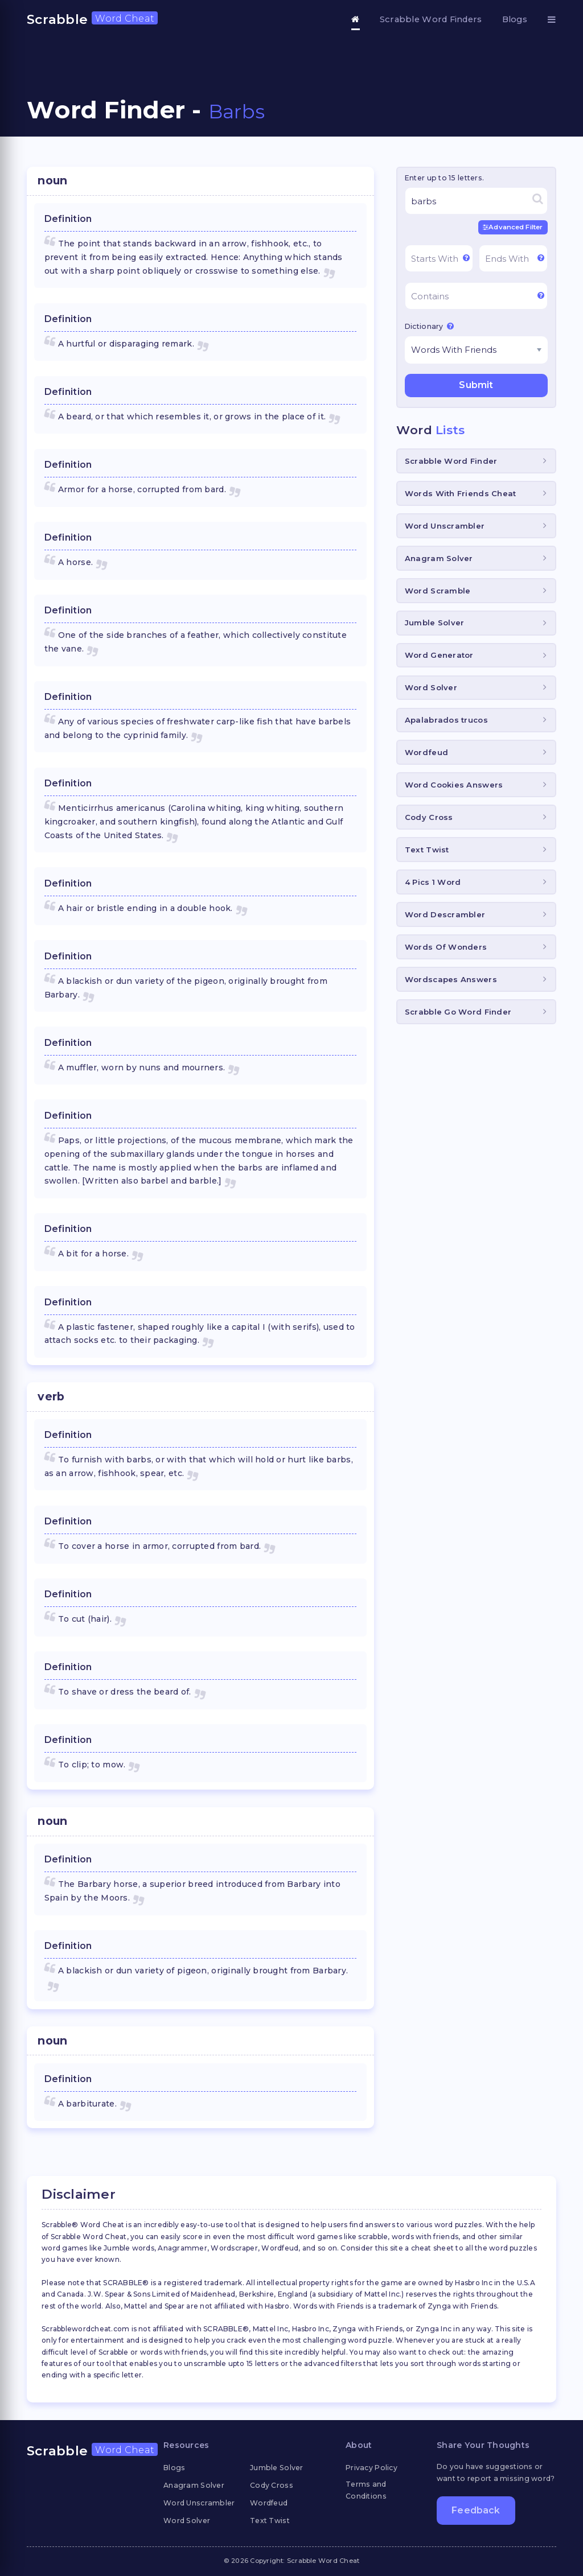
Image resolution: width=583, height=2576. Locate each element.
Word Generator (439, 655)
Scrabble (92, 19)
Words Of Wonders (446, 946)
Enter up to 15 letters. (444, 178)
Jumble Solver (435, 622)
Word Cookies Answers (454, 784)
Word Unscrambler (445, 525)
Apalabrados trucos (446, 719)
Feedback (475, 2510)
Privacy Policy (371, 2467)
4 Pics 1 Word (433, 882)
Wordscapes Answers (451, 979)
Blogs (514, 19)
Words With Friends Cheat (460, 493)
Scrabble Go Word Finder (458, 1011)
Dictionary (429, 326)
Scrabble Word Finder (451, 460)
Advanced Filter (513, 227)
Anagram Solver (439, 558)
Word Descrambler (445, 914)
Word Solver (431, 687)
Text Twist (427, 849)
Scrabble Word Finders (431, 19)
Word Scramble (438, 590)
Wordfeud (426, 752)
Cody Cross (429, 817)
